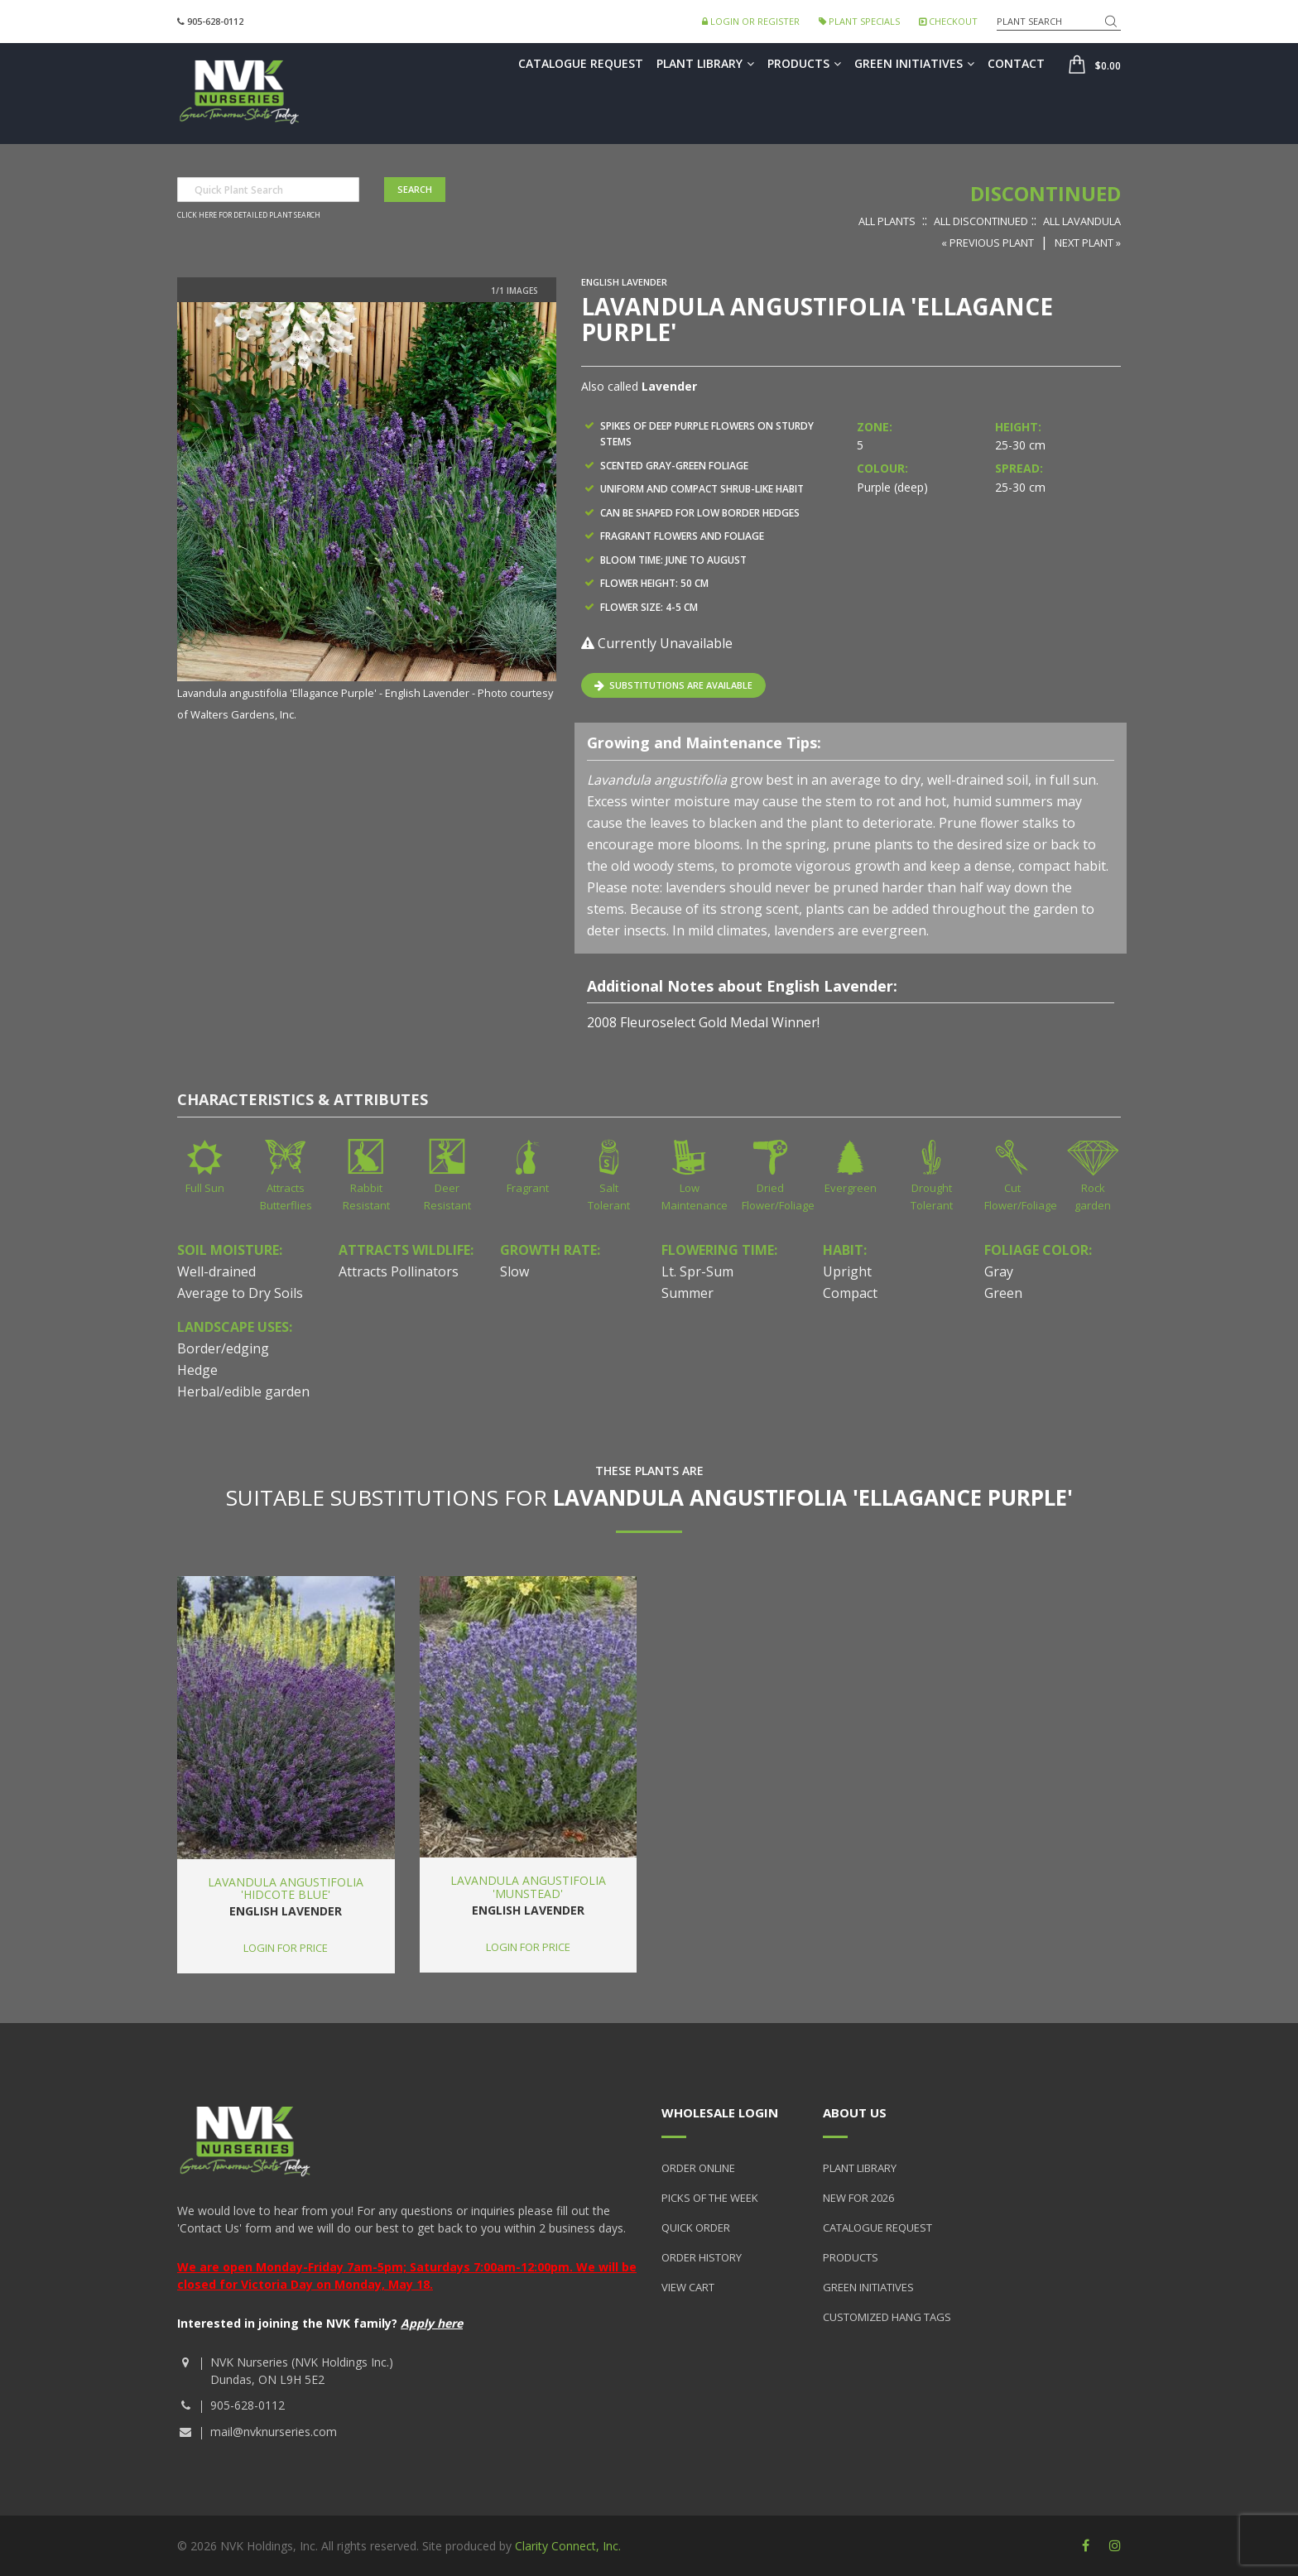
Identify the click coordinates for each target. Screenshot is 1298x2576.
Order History (701, 2257)
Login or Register (751, 21)
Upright (847, 1271)
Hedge (197, 1370)
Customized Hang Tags (887, 2316)
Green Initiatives (914, 63)
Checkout (948, 21)
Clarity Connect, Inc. (568, 2546)
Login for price (285, 1947)
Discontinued (1045, 193)
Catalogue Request (580, 63)
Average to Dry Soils (240, 1293)
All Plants (887, 221)
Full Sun (204, 1187)
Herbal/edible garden (243, 1391)
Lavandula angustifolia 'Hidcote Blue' (285, 1888)
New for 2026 (858, 2197)
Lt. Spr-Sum (697, 1271)
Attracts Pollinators (399, 1271)
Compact (850, 1293)
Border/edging (223, 1348)
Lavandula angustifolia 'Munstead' (528, 1886)
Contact (1016, 63)
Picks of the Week (709, 2197)
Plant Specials (859, 21)
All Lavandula (1082, 221)
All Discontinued (981, 221)
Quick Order (695, 2227)
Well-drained (216, 1271)
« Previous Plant (987, 242)
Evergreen (850, 1187)
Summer (687, 1293)
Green (1003, 1293)
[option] (366, 513)
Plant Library (705, 63)
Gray (998, 1271)
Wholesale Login (719, 2112)
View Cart (687, 2287)
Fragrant (528, 1187)
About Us (855, 2112)
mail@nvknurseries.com (273, 2431)
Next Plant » (1088, 242)
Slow (514, 1271)
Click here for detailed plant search (248, 215)
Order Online (698, 2167)
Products (804, 63)
